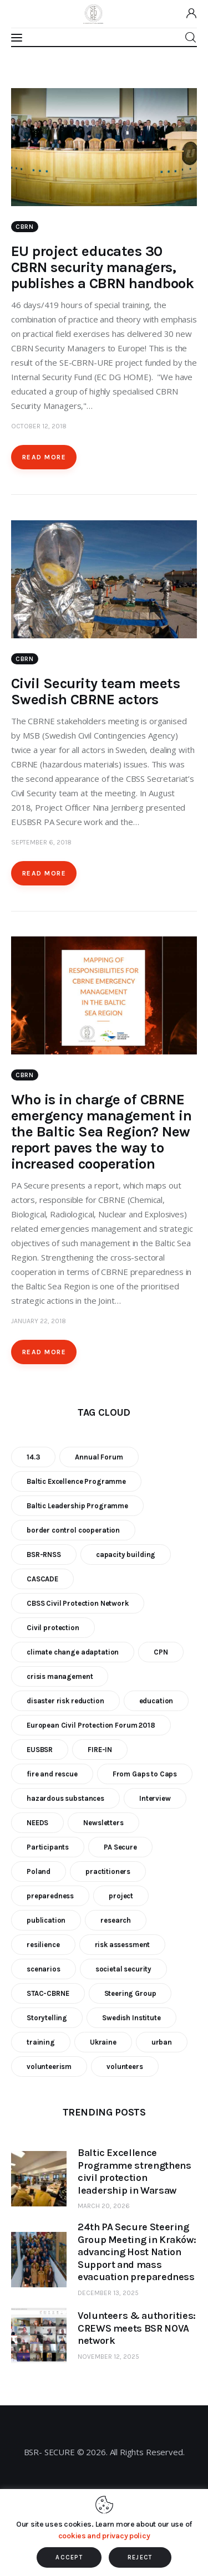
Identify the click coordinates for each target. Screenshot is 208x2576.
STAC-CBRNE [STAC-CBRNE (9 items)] (48, 1993)
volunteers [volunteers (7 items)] (124, 2066)
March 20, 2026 (104, 2206)
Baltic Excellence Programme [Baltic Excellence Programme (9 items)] (76, 1481)
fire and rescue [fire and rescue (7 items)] (52, 1774)
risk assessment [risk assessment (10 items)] (122, 1944)
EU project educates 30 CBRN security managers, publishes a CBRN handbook (102, 267)
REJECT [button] (140, 2557)
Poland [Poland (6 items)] (38, 1871)
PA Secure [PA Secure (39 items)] (120, 1847)
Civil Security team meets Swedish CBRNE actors (95, 691)
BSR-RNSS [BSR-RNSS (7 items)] (44, 1554)
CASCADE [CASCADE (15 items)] (42, 1579)
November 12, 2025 (108, 2356)
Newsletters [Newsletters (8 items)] (103, 1823)
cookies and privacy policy (104, 2536)
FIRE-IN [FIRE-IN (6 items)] (100, 1749)
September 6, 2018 (41, 842)
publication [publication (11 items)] (46, 1920)
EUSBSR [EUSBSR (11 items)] (40, 1749)
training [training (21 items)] (41, 2042)
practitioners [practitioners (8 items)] (107, 1871)
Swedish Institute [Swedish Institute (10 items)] (131, 2018)
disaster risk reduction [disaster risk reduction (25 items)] (65, 1701)
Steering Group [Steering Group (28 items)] (130, 1993)
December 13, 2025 (108, 2293)
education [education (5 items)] (156, 1701)
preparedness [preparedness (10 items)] (50, 1896)
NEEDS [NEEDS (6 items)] (37, 1823)
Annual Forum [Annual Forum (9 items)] (99, 1457)
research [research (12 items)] (115, 1920)
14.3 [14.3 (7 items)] (33, 1457)
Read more (44, 457)
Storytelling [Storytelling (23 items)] (47, 2018)
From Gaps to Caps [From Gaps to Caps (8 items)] (145, 1774)
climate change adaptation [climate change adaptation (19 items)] (73, 1652)
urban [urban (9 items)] (161, 2042)
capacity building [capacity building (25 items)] (125, 1554)
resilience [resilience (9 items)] (43, 1944)
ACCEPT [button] (69, 2557)
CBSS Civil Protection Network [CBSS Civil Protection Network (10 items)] (78, 1603)
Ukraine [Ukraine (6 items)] (103, 2042)
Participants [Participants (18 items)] (48, 1847)
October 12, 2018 (39, 426)
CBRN (25, 227)
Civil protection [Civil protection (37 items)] (53, 1628)
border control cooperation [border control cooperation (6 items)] (73, 1530)
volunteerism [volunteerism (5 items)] (49, 2066)
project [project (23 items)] (121, 1896)
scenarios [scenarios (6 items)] (43, 1969)
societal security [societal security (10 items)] (123, 1969)
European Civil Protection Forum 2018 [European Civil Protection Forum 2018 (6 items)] (91, 1725)
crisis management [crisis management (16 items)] (60, 1676)
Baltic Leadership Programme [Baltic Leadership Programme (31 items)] (77, 1506)
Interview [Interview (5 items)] (155, 1798)
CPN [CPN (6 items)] (161, 1652)
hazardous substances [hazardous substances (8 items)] (65, 1798)
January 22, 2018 (38, 1321)
